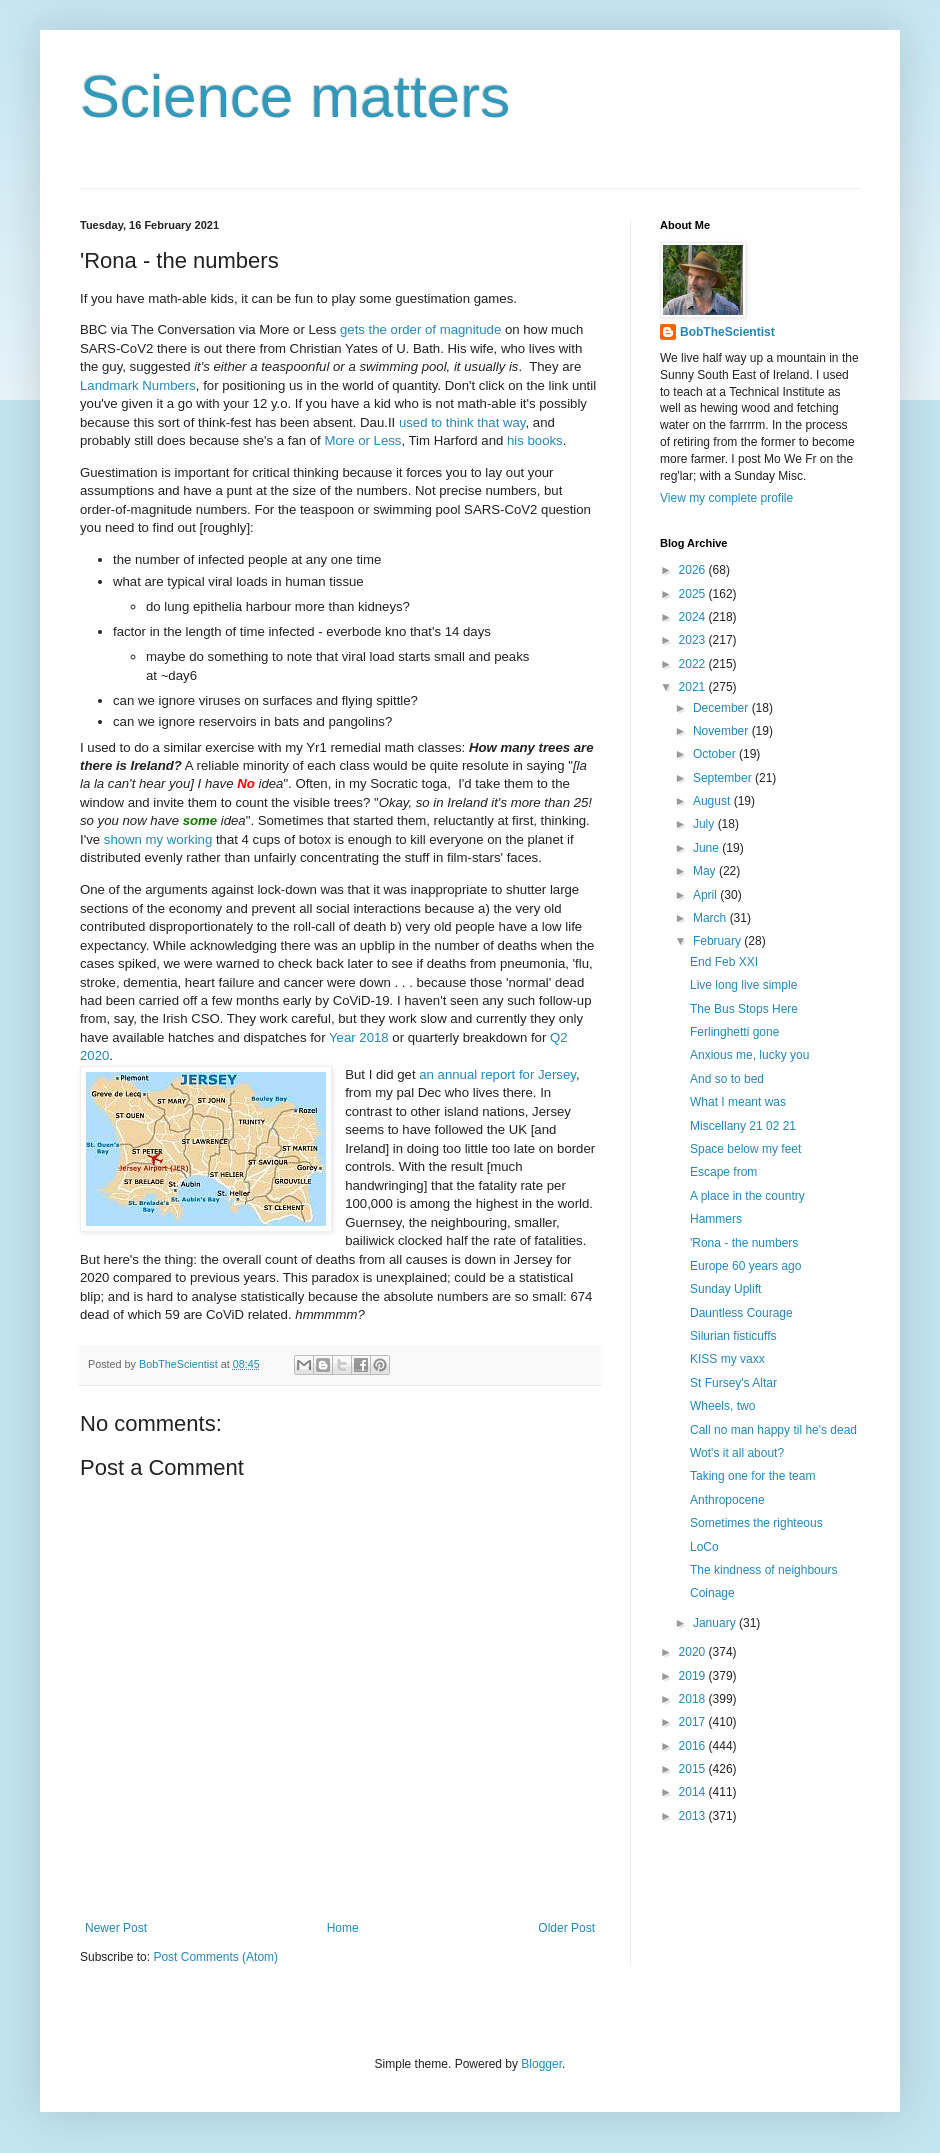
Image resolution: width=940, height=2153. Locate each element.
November (722, 731)
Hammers (716, 1219)
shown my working (158, 839)
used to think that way (462, 422)
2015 (694, 1769)
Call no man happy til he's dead (773, 1430)
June (707, 848)
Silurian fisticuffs (733, 1336)
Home (343, 1928)
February (718, 941)
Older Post (566, 1928)
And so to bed (727, 1079)
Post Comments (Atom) (215, 1957)
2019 (694, 1676)
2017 (694, 1722)
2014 (694, 1792)
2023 (694, 640)
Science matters (295, 96)
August (713, 801)
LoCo (704, 1547)
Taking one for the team (752, 1476)
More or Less (362, 440)
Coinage (712, 1593)
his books (535, 440)
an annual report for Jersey (497, 1074)
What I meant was (738, 1102)
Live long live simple (743, 985)
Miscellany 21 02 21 (743, 1126)
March (711, 918)
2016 (694, 1746)
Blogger (541, 2064)
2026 (694, 570)
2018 (694, 1699)
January (716, 1623)
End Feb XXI (724, 962)
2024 (694, 617)
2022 (694, 664)
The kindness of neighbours (763, 1570)
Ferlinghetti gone (734, 1032)
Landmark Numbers (138, 385)
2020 (694, 1652)
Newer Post (116, 1928)
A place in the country (747, 1196)
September (724, 778)
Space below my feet (745, 1149)
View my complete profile (726, 498)
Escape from (723, 1172)
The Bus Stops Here (744, 1009)
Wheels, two (722, 1406)
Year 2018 (359, 1037)
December (722, 708)
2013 (694, 1816)
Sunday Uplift (725, 1289)
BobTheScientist (727, 332)
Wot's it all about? (737, 1453)
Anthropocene (727, 1500)
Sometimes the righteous (756, 1523)
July (705, 824)
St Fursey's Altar (733, 1383)
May (706, 871)
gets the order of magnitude (420, 329)
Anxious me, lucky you (749, 1055)
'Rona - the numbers (744, 1243)
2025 (694, 594)
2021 (694, 687)
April (706, 895)
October (716, 754)
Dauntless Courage (741, 1313)
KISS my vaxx (727, 1359)
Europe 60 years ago (745, 1266)
